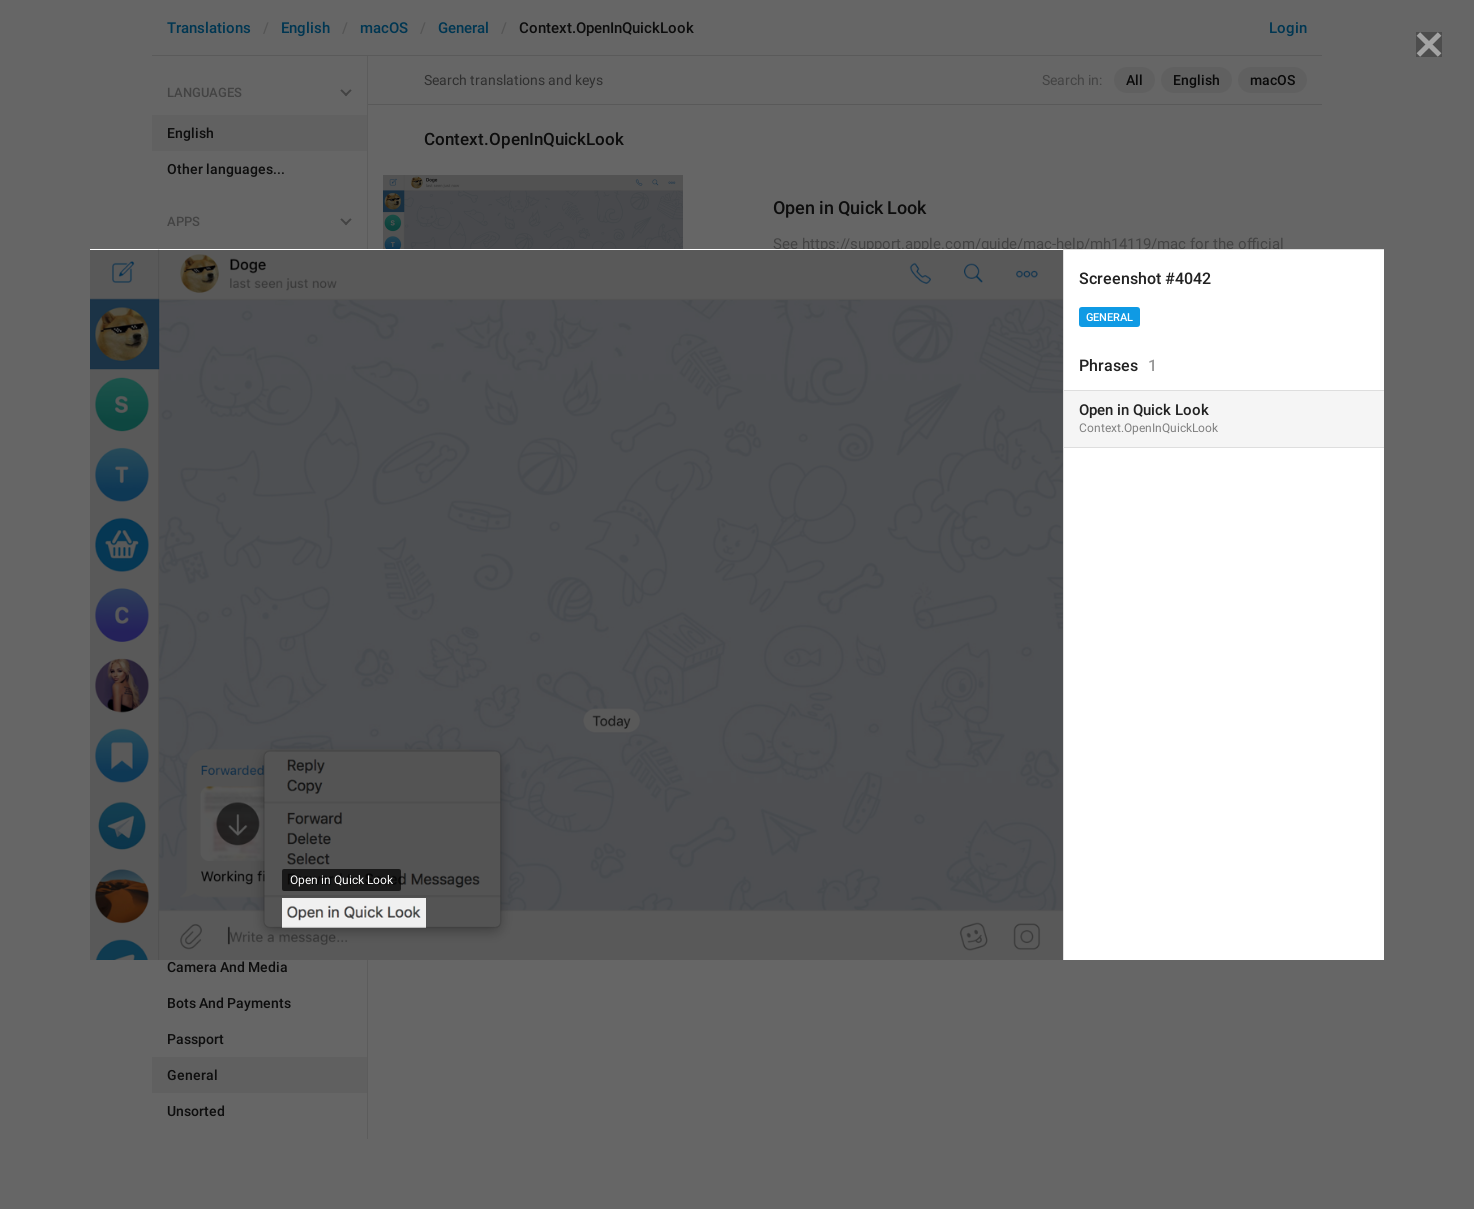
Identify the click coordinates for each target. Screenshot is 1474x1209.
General (1109, 317)
